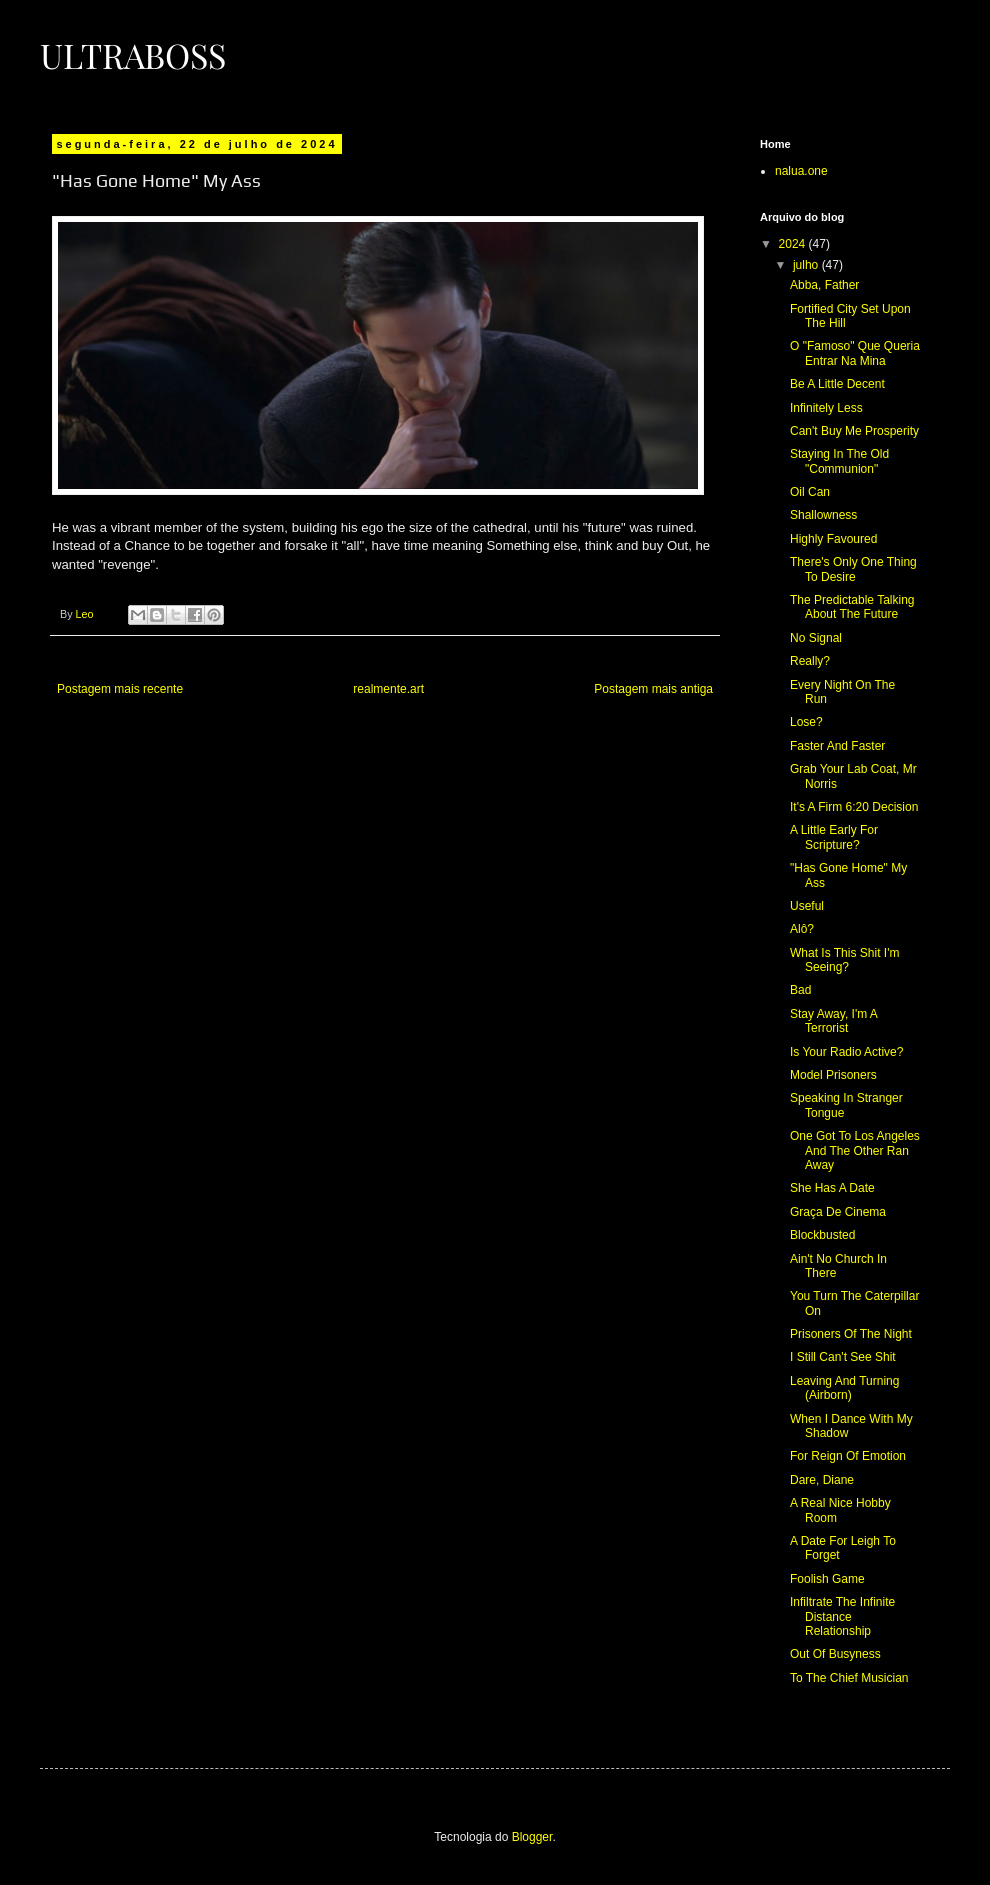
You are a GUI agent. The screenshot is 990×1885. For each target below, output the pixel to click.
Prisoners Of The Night (851, 1334)
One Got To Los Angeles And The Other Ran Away (855, 1150)
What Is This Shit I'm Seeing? (844, 960)
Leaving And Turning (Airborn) (844, 1388)
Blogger (532, 1837)
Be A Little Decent (837, 384)
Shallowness (823, 515)
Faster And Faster (837, 746)
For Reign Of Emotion (848, 1456)
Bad (800, 990)
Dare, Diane (822, 1480)
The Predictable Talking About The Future (852, 607)
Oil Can (810, 492)
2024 (794, 244)
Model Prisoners (833, 1075)
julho (807, 265)
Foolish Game (827, 1579)
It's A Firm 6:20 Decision (854, 807)
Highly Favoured (833, 539)
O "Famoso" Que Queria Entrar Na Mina (855, 353)
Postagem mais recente (120, 689)
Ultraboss (133, 55)
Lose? (806, 722)
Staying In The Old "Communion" (839, 461)
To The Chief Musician (849, 1678)
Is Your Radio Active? (846, 1052)
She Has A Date (832, 1188)
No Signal (816, 638)
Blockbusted (822, 1235)
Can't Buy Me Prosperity (854, 431)
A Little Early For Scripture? (834, 837)
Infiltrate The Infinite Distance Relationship (842, 1616)
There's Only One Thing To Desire (853, 569)
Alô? (802, 929)
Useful (807, 906)
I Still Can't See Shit (843, 1357)
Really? (810, 661)
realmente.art (388, 689)
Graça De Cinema (838, 1212)
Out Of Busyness (835, 1654)
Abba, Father (824, 285)
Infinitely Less (826, 408)
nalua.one (801, 171)
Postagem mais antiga (653, 689)
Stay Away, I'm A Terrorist (833, 1021)
